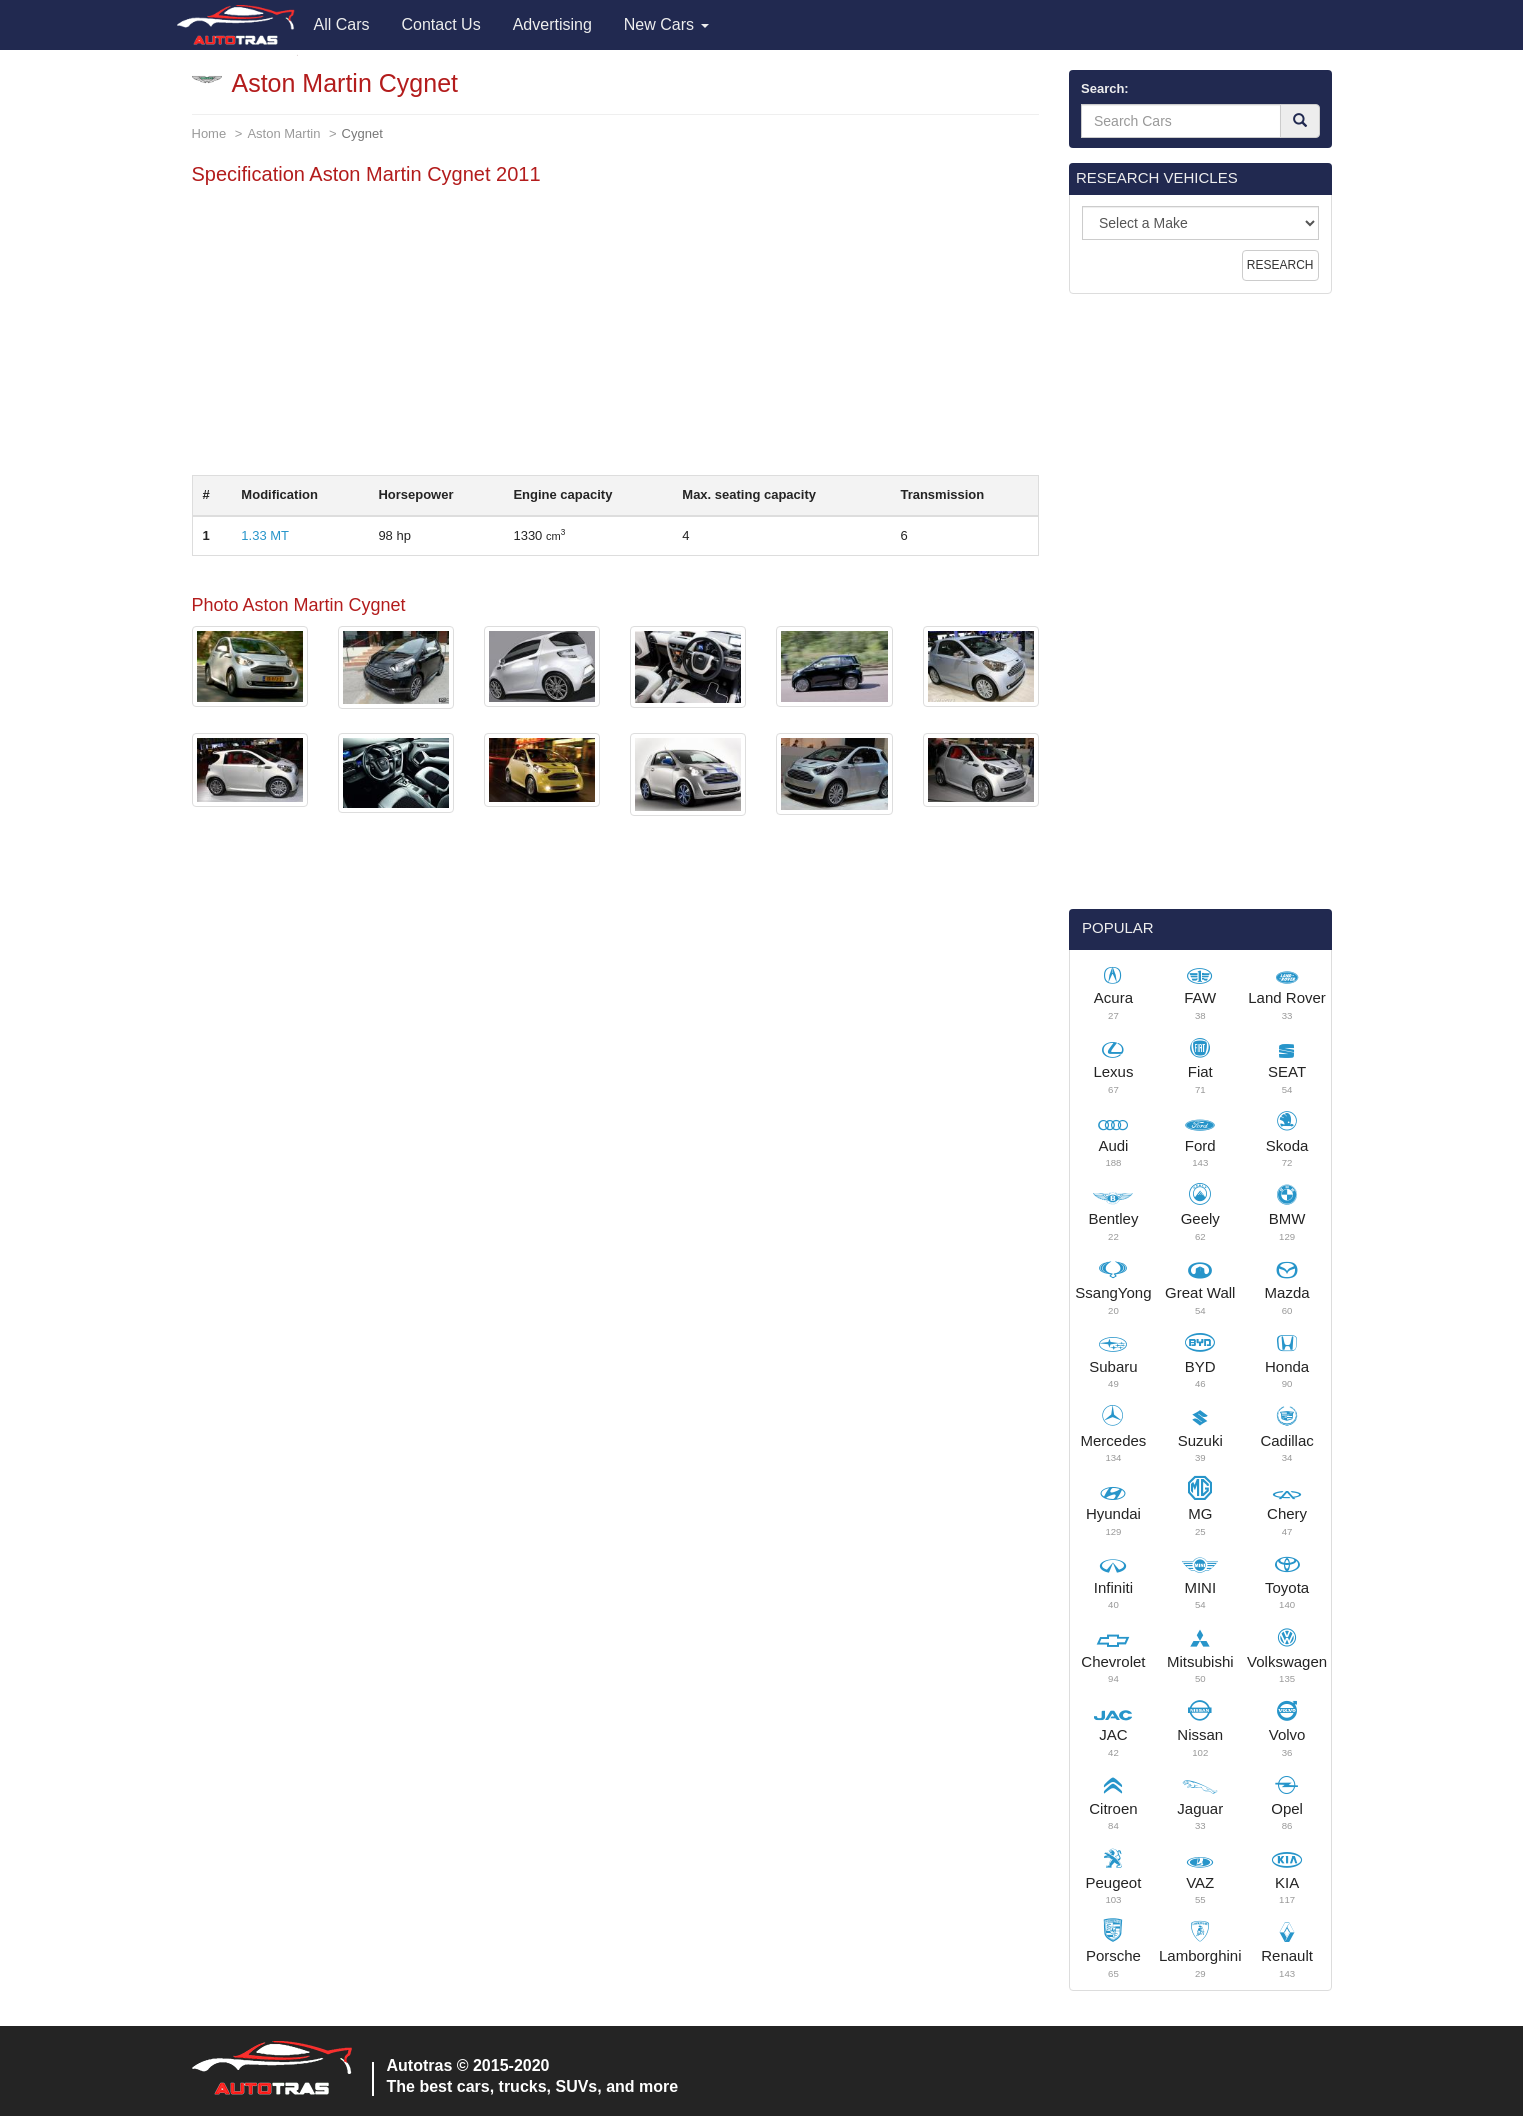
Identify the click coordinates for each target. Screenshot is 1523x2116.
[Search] (1300, 121)
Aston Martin (283, 133)
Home (209, 133)
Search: (1105, 88)
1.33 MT (265, 535)
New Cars (666, 24)
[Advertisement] (616, 335)
